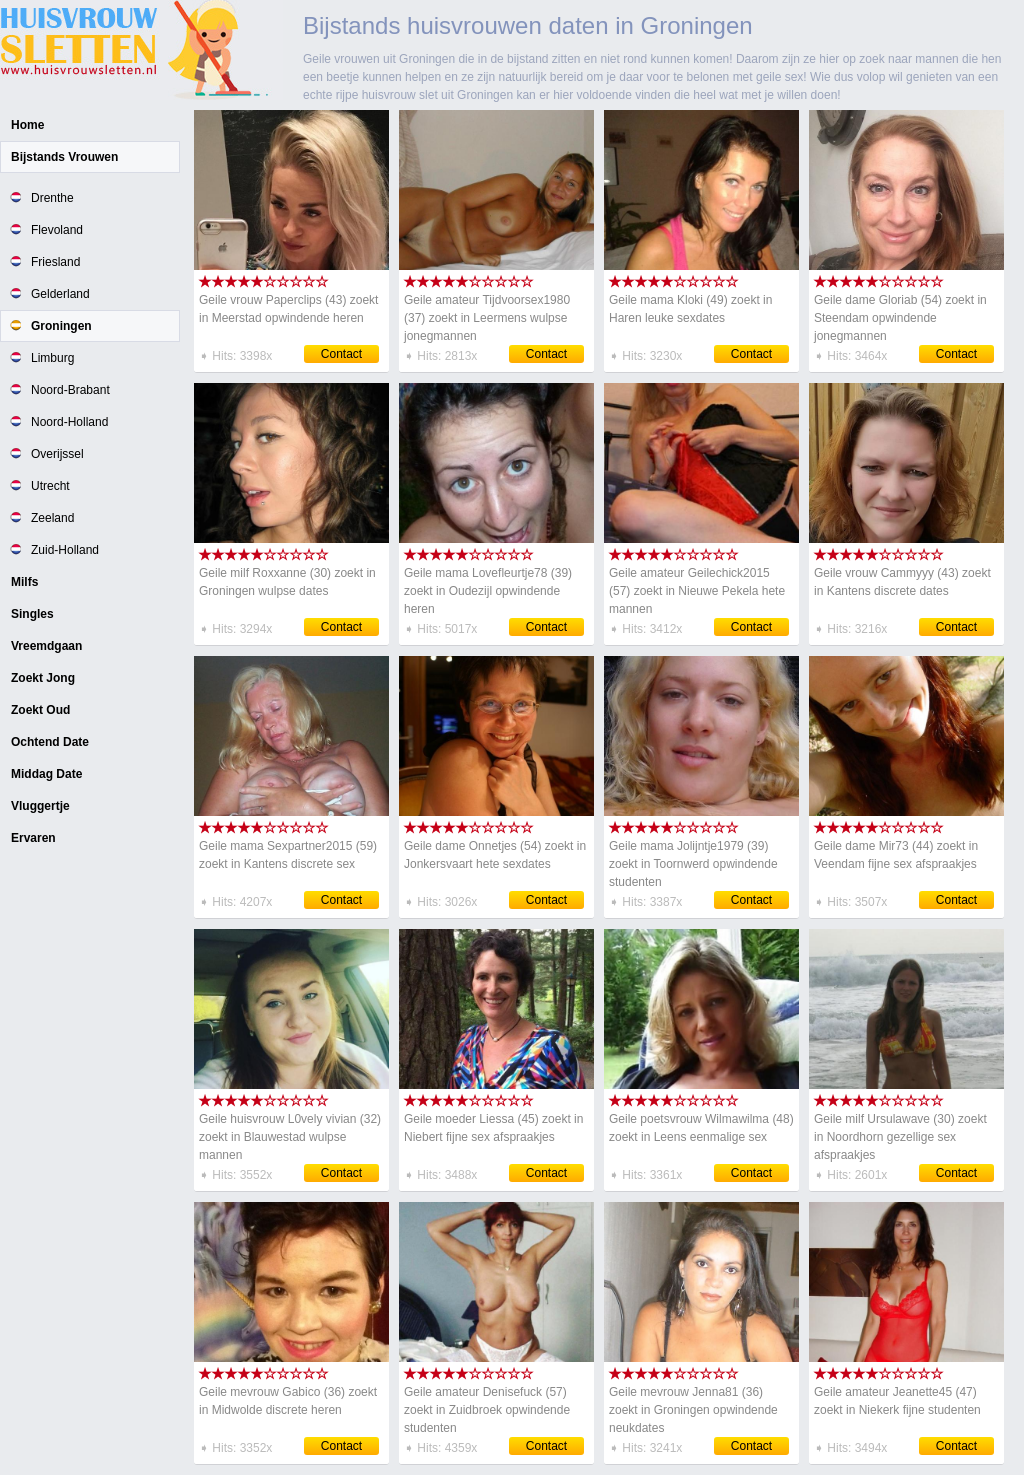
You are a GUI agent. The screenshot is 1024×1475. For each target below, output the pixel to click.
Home (27, 125)
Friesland (55, 262)
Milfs (24, 582)
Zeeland (52, 518)
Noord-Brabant (70, 390)
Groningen (61, 326)
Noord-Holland (69, 422)
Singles (32, 614)
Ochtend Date (50, 742)
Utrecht (50, 486)
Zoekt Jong (43, 678)
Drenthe (52, 198)
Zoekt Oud (40, 710)
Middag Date (46, 774)
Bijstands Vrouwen (64, 157)
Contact (341, 354)
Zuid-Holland (65, 550)
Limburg (52, 358)
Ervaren (33, 838)
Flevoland (57, 230)
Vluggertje (40, 806)
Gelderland (60, 294)
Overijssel (57, 454)
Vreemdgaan (46, 646)
